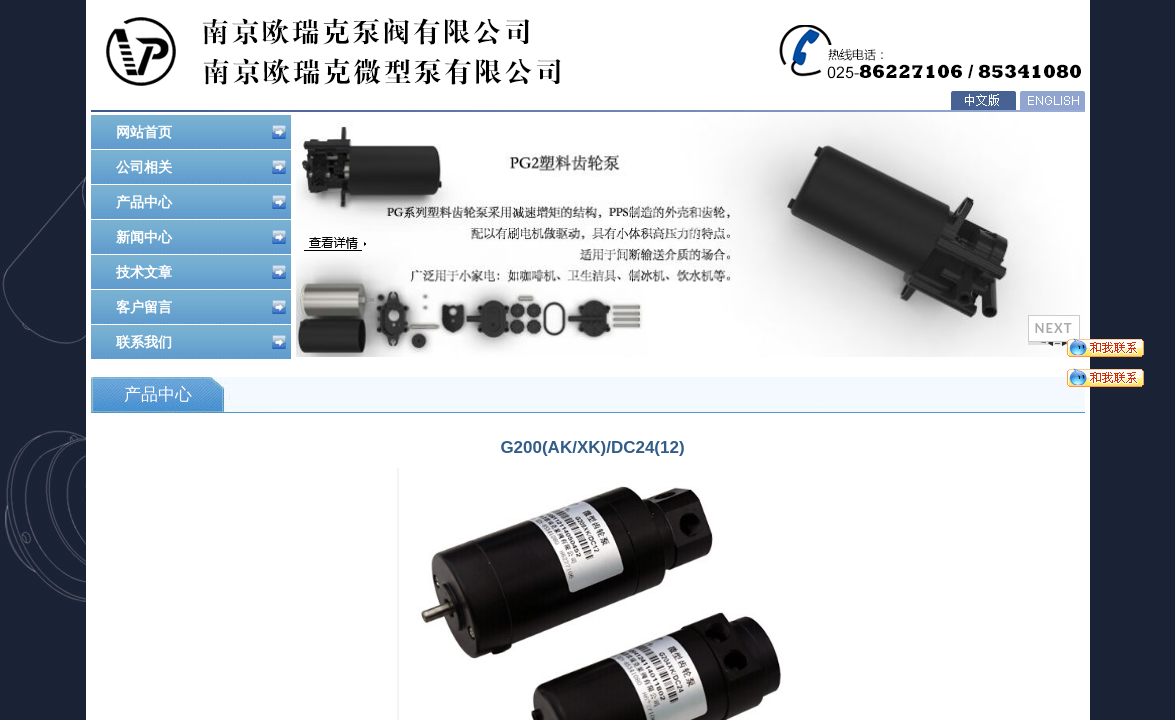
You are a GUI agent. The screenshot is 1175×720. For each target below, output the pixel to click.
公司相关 (201, 167)
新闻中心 (201, 237)
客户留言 (201, 307)
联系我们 (201, 342)
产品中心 (201, 202)
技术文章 (201, 272)
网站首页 (201, 132)
